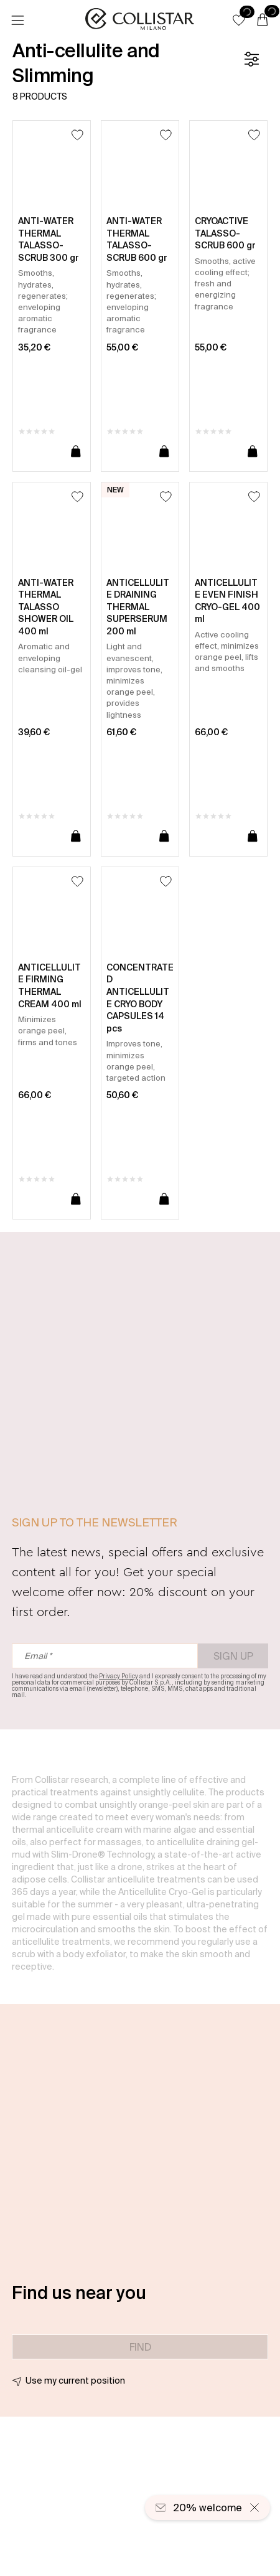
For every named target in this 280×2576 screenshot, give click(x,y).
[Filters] (251, 59)
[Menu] (17, 20)
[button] (239, 20)
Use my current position (75, 2381)
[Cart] (262, 20)
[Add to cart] (75, 452)
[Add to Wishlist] (77, 135)
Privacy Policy (118, 1676)
